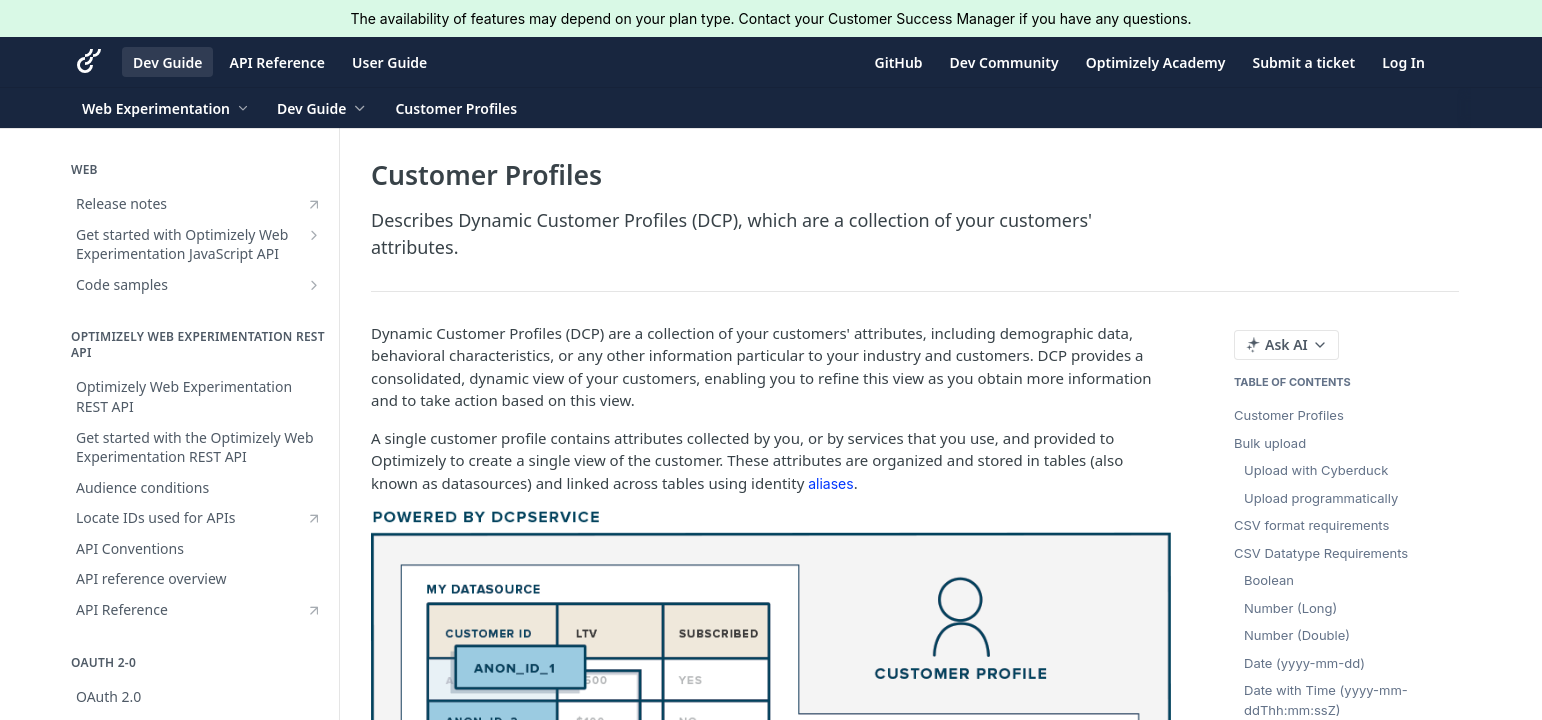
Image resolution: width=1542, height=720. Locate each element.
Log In (1403, 62)
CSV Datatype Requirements (1321, 553)
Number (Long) (1290, 608)
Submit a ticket (1303, 62)
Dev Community (1004, 62)
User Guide (389, 62)
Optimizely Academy (1156, 62)
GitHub (899, 62)
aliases (830, 483)
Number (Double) (1297, 635)
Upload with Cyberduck (1316, 470)
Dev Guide (167, 62)
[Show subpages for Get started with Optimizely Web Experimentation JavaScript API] (314, 235)
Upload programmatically (1321, 498)
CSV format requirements (1311, 525)
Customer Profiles (1289, 415)
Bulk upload (1270, 443)
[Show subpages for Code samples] (314, 285)
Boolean (1269, 580)
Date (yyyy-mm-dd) (1304, 663)
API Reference (277, 62)
